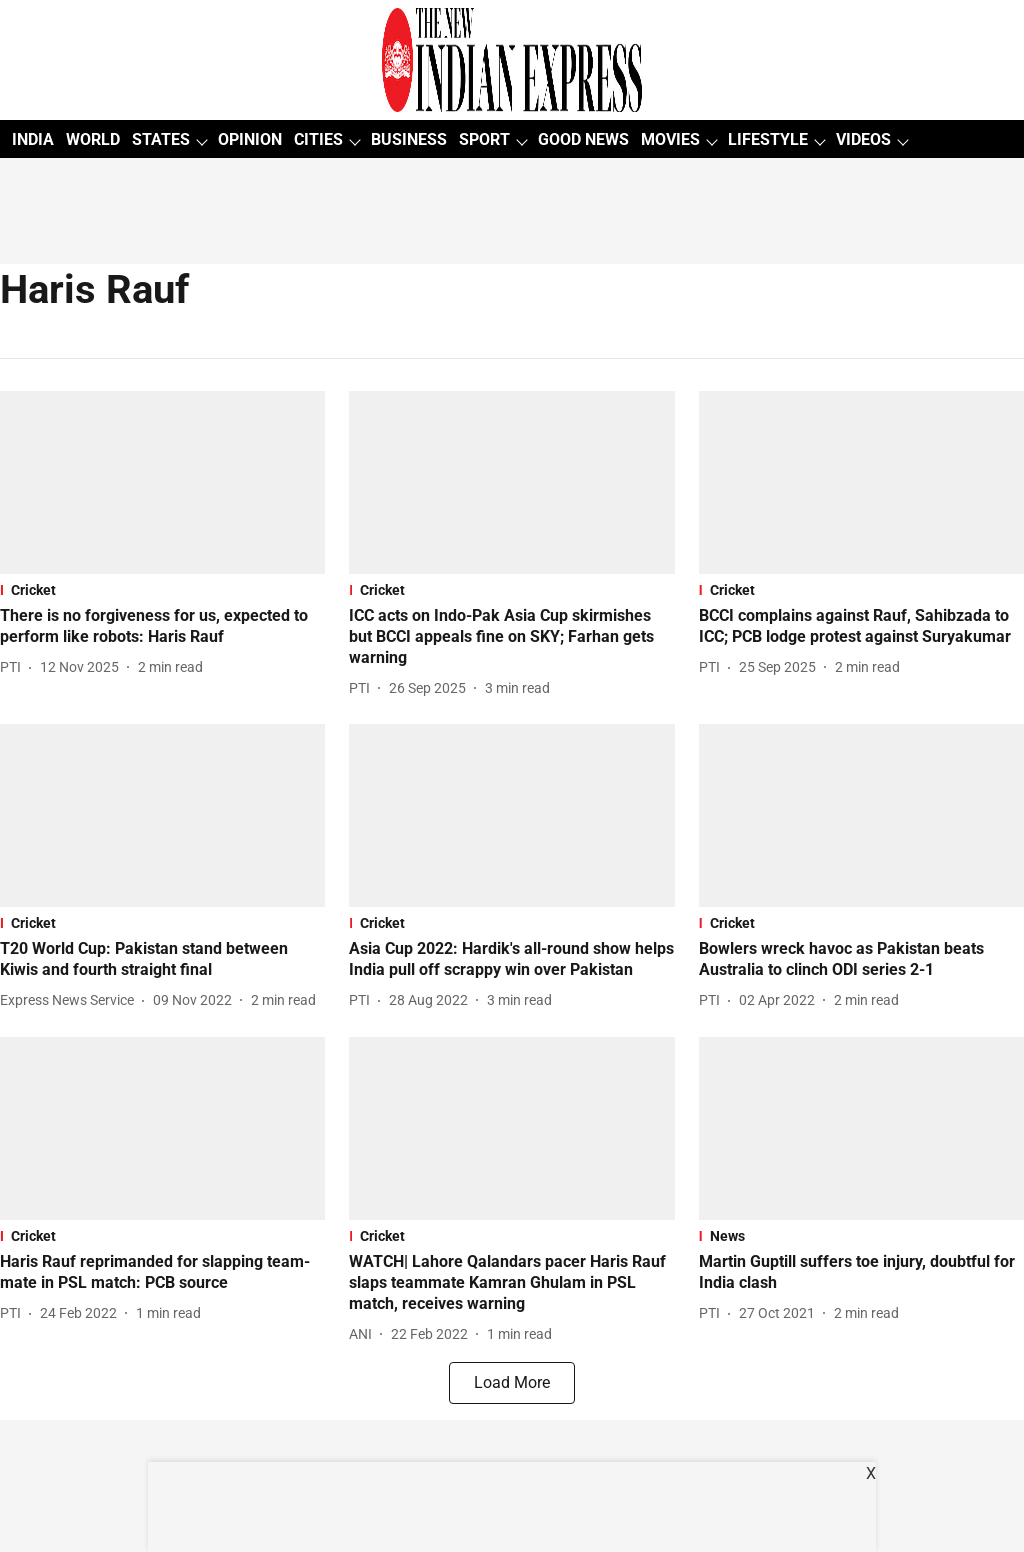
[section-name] (162, 590)
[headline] (162, 627)
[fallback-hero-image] (162, 482)
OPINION (250, 139)
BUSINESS (409, 139)
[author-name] (14, 667)
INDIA (33, 139)
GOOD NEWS (583, 139)
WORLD (93, 139)
